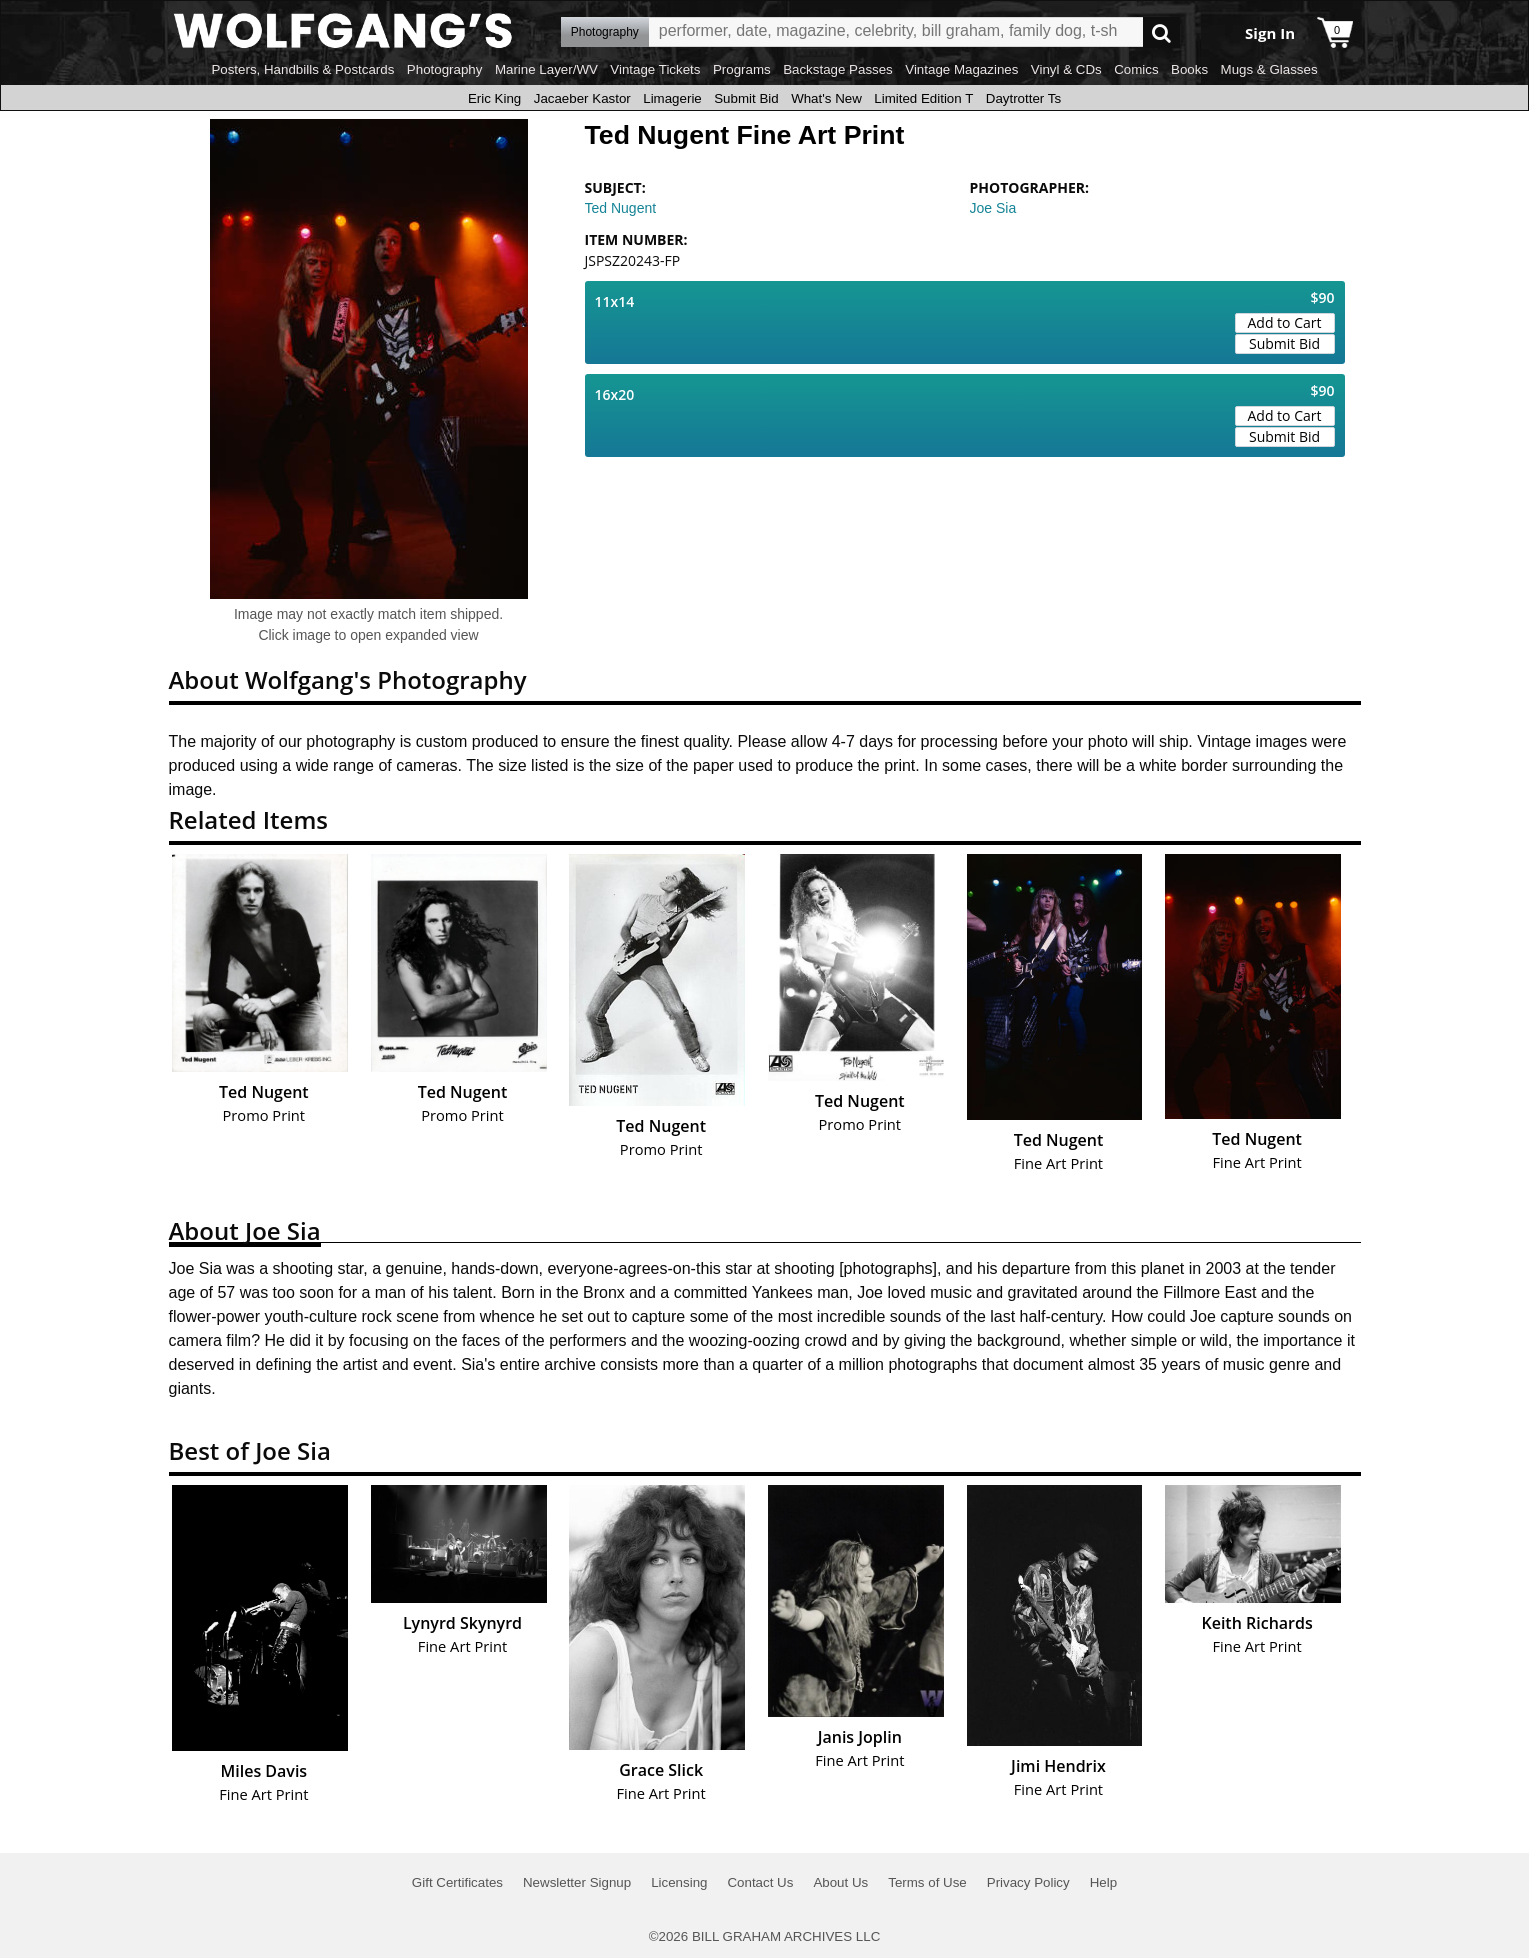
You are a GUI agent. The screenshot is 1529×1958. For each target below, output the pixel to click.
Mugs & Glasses (1269, 69)
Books (1189, 69)
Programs (742, 69)
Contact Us (760, 1882)
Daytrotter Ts (1023, 98)
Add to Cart (1285, 322)
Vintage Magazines (961, 69)
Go (1161, 32)
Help (1103, 1882)
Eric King (494, 98)
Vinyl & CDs (1066, 69)
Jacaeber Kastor (582, 98)
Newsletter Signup (577, 1882)
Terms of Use (927, 1882)
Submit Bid (746, 98)
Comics (1136, 69)
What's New (826, 98)
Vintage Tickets (655, 69)
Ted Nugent (621, 208)
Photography (445, 69)
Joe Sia (993, 208)
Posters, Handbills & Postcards (302, 69)
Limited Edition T (923, 98)
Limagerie (672, 98)
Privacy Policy (1028, 1882)
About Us (840, 1882)
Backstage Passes (838, 69)
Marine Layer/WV (546, 69)
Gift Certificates (457, 1882)
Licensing (679, 1882)
